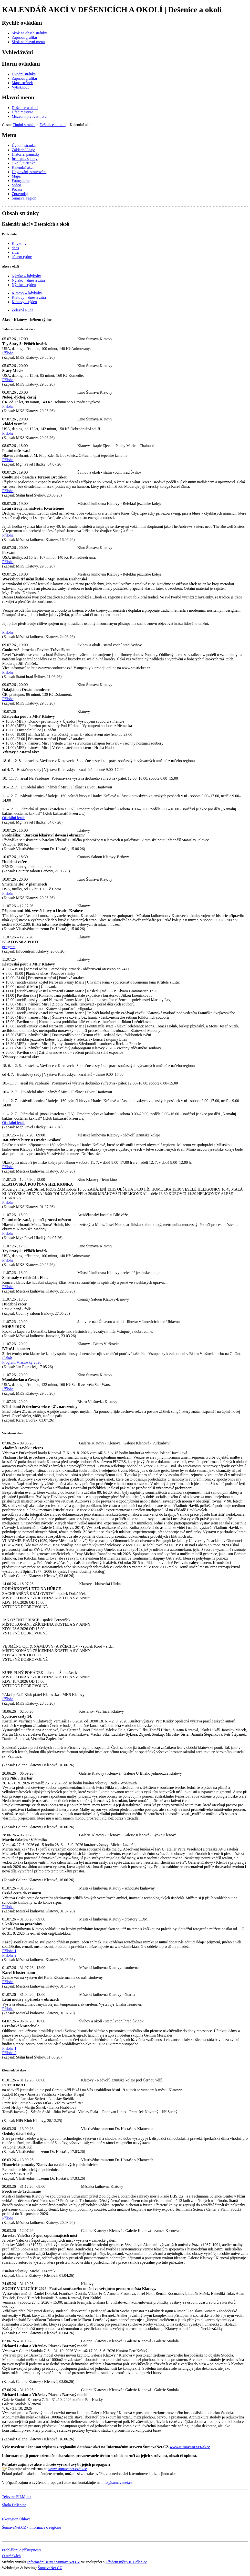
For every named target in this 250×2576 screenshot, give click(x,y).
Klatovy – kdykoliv (27, 293)
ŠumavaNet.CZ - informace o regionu (31, 2527)
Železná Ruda (22, 310)
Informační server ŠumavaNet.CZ (53, 2562)
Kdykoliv (19, 243)
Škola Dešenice (14, 2505)
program (8, 947)
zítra (15, 252)
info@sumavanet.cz (117, 2482)
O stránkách (11, 2556)
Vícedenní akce (12, 1433)
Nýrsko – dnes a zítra (28, 280)
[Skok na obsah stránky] (29, 33)
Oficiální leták (13, 818)
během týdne (22, 257)
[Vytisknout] (20, 87)
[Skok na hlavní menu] (28, 42)
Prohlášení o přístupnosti (21, 2550)
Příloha (7, 353)
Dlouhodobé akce (14, 2070)
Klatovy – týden (24, 302)
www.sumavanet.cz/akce (67, 2469)
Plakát (7, 1358)
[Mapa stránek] (22, 83)
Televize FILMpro (16, 2497)
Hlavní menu (18, 97)
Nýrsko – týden (24, 285)
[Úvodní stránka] (24, 74)
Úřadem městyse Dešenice (126, 2562)
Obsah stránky (20, 213)
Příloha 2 (9, 1955)
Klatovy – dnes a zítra (29, 297)
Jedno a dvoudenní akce (18, 329)
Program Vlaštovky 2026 (22, 1362)
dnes (15, 248)
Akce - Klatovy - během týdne (27, 320)
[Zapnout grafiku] (24, 37)
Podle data (9, 234)
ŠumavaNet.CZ (50, 2568)
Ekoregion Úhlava (16, 2519)
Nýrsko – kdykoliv (26, 276)
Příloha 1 (9, 1951)
